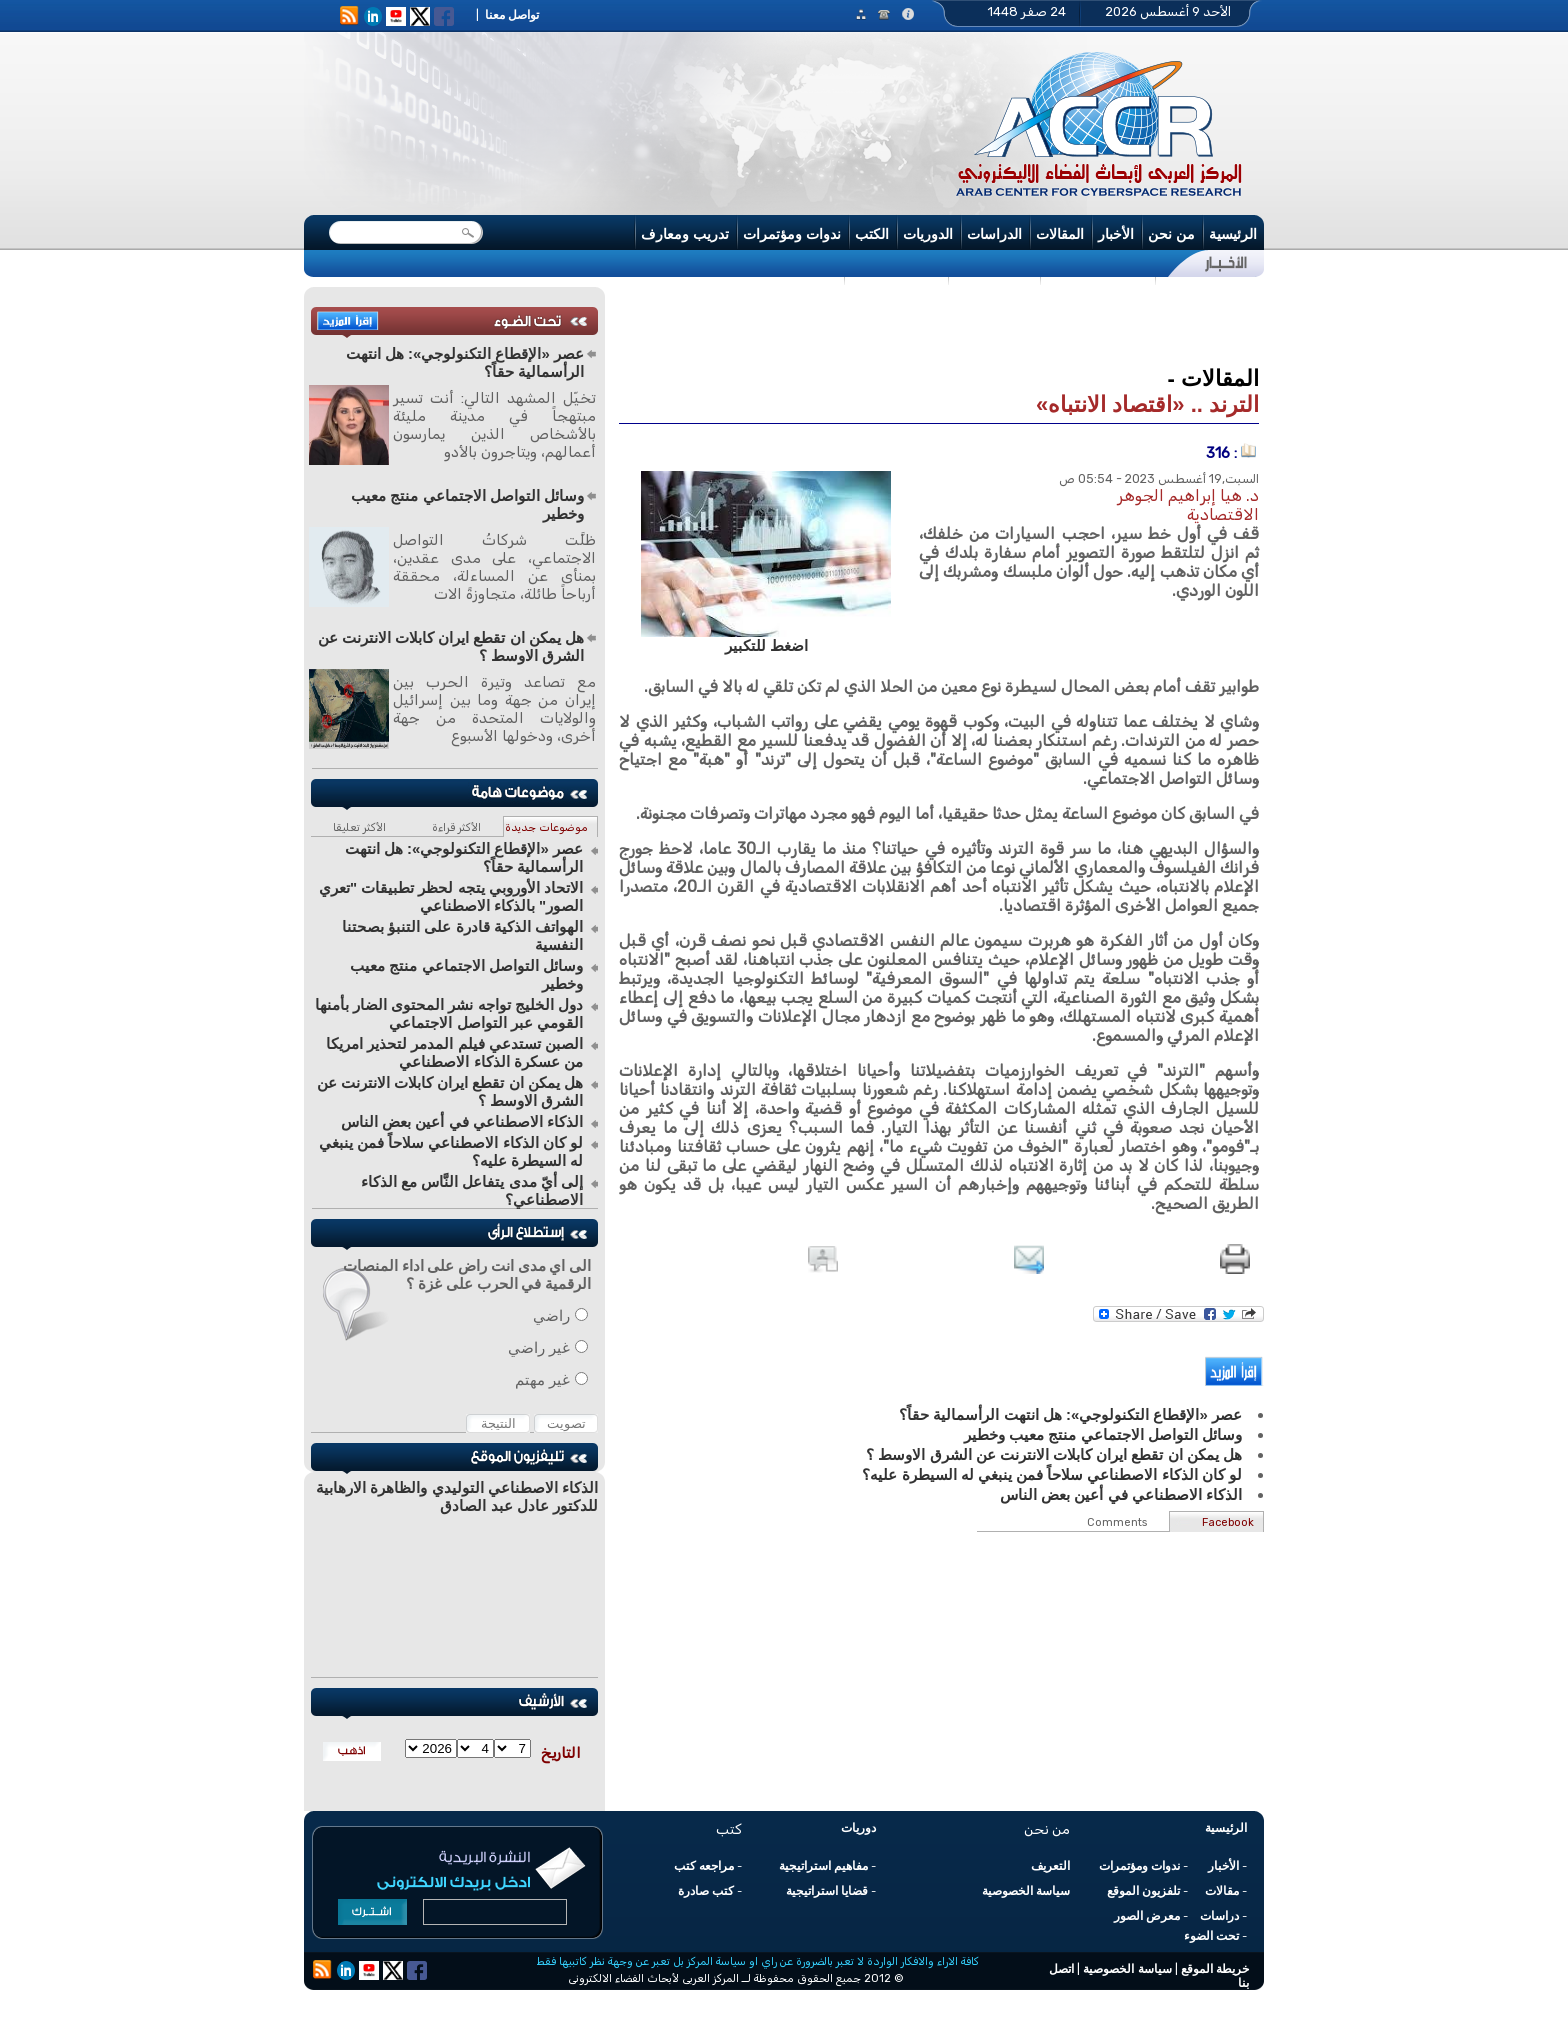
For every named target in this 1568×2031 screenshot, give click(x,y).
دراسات (1219, 1916)
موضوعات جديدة (546, 827)
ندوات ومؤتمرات (792, 234)
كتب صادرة (706, 1891)
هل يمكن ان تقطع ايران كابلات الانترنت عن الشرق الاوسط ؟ (451, 646)
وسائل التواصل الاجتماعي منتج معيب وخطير (467, 504)
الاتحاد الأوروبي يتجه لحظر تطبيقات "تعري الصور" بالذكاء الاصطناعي (451, 896)
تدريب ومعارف (685, 234)
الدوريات (928, 234)
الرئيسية (1233, 234)
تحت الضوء (1211, 1936)
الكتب (872, 234)
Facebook (1228, 1522)
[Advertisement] (939, 324)
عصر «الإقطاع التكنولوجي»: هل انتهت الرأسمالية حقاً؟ (465, 362)
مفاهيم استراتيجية (823, 1866)
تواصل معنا (512, 15)
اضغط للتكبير (766, 645)
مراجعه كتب (704, 1866)
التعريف (1050, 1866)
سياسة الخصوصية (1026, 1891)
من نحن (1171, 234)
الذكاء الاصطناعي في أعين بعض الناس (462, 1121)
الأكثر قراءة (456, 827)
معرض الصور (1147, 1916)
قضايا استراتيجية (827, 1891)
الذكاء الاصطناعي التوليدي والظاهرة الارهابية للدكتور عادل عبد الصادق (457, 1496)
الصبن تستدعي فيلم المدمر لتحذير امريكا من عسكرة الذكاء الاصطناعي (454, 1052)
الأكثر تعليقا (359, 827)
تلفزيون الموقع (1143, 1891)
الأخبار (1116, 234)
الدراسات (994, 234)
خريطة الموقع (1215, 1969)
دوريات (858, 1828)
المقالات (1060, 234)
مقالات (1222, 1891)
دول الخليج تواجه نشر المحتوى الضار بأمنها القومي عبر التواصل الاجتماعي (449, 1013)
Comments (1117, 1522)
